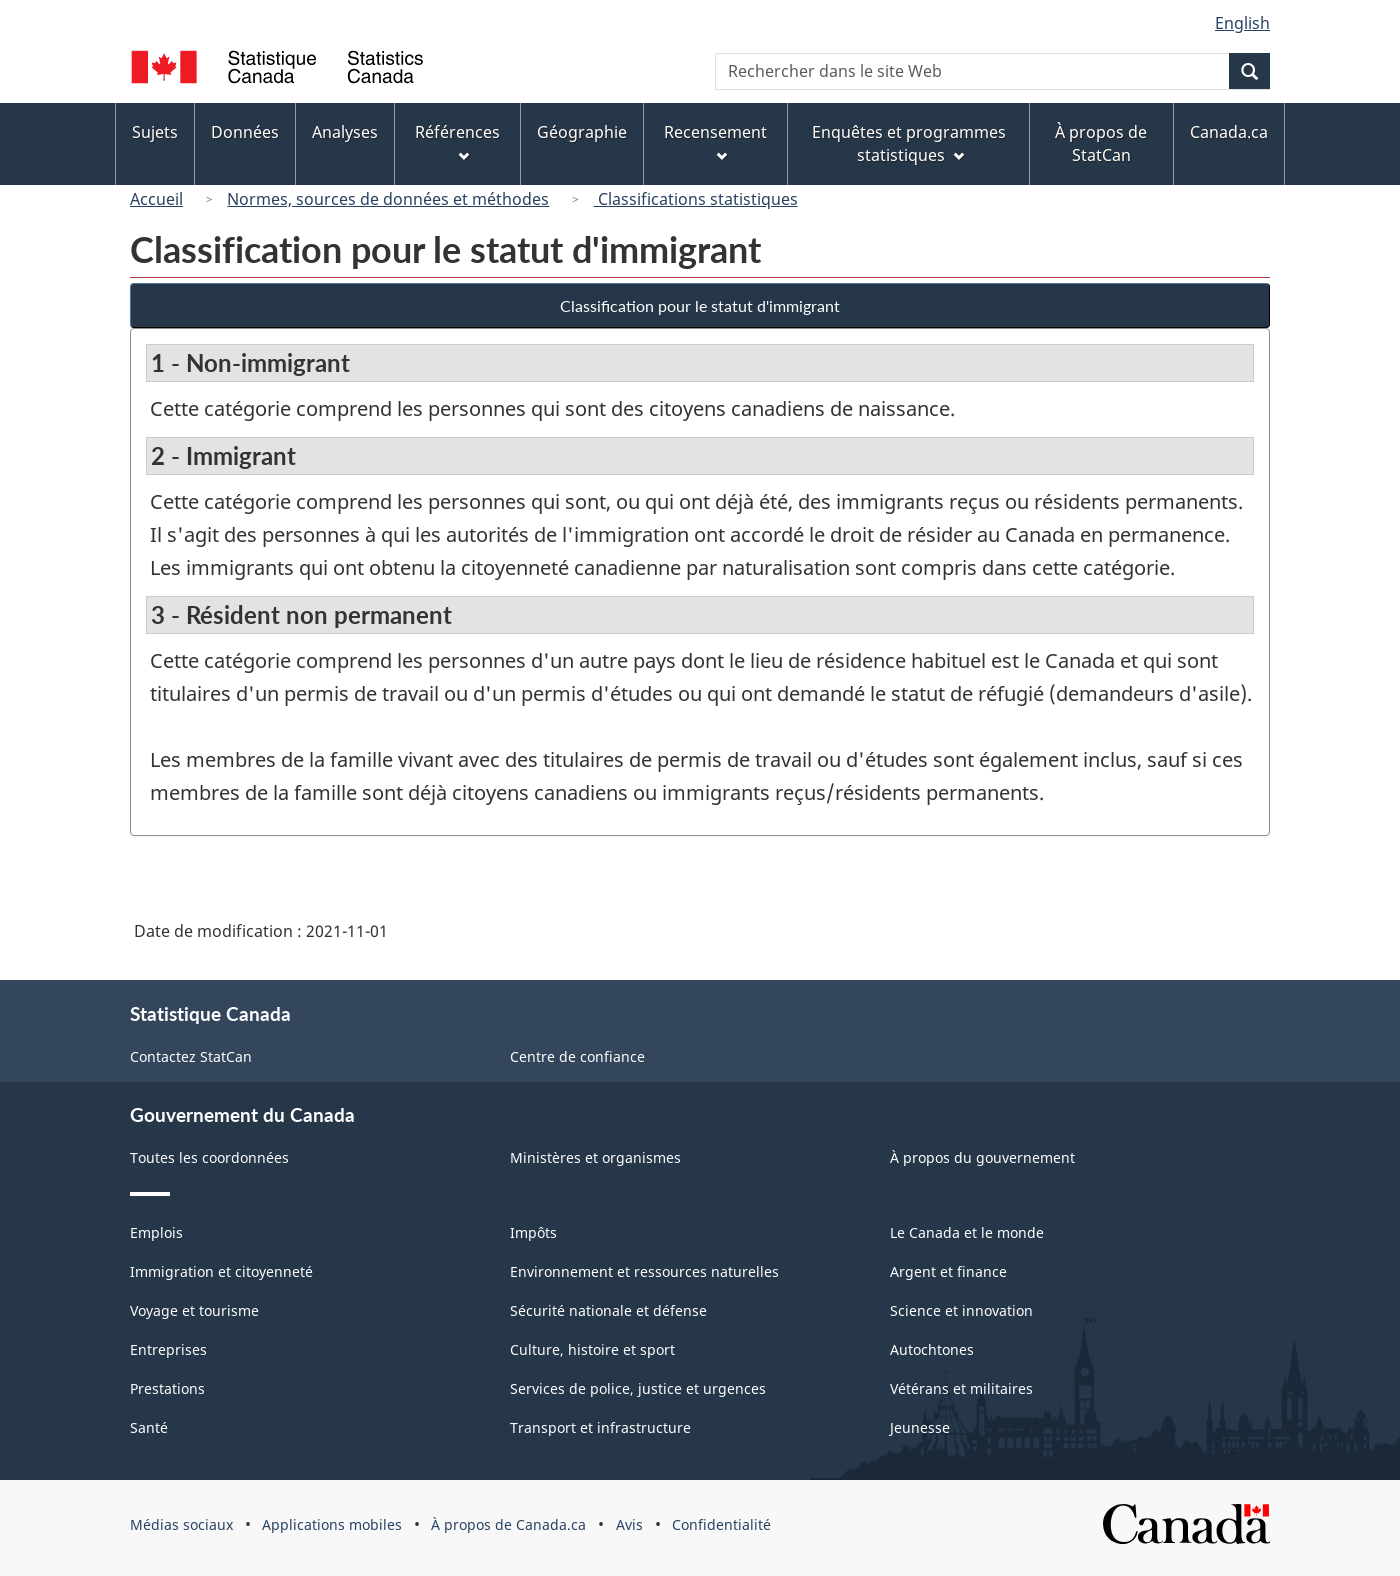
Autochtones (932, 1349)
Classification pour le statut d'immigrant (700, 305)
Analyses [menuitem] (345, 132)
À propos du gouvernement (982, 1157)
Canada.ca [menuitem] (1229, 132)
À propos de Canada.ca (508, 1524)
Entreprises (168, 1349)
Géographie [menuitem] (582, 132)
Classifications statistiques (696, 199)
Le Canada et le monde (967, 1232)
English (1242, 23)
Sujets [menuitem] (155, 132)
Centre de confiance (577, 1056)
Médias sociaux (181, 1524)
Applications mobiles (332, 1524)
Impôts (533, 1232)
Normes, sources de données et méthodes (388, 199)
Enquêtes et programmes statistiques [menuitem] (909, 143)
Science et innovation (961, 1310)
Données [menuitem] (245, 132)
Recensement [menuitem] (715, 141)
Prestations (167, 1388)
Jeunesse (920, 1427)
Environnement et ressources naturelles (644, 1271)
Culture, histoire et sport (592, 1349)
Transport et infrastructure (600, 1427)
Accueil (156, 199)
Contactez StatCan (191, 1056)
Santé (149, 1427)
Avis (629, 1524)
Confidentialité (721, 1524)
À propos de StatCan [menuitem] (1101, 143)
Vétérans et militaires (961, 1388)
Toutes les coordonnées (209, 1157)
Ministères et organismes (595, 1157)
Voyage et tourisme (194, 1310)
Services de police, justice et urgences (638, 1388)
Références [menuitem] (457, 141)
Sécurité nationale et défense (608, 1310)
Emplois (156, 1232)
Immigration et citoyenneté (221, 1271)
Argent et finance (948, 1271)
